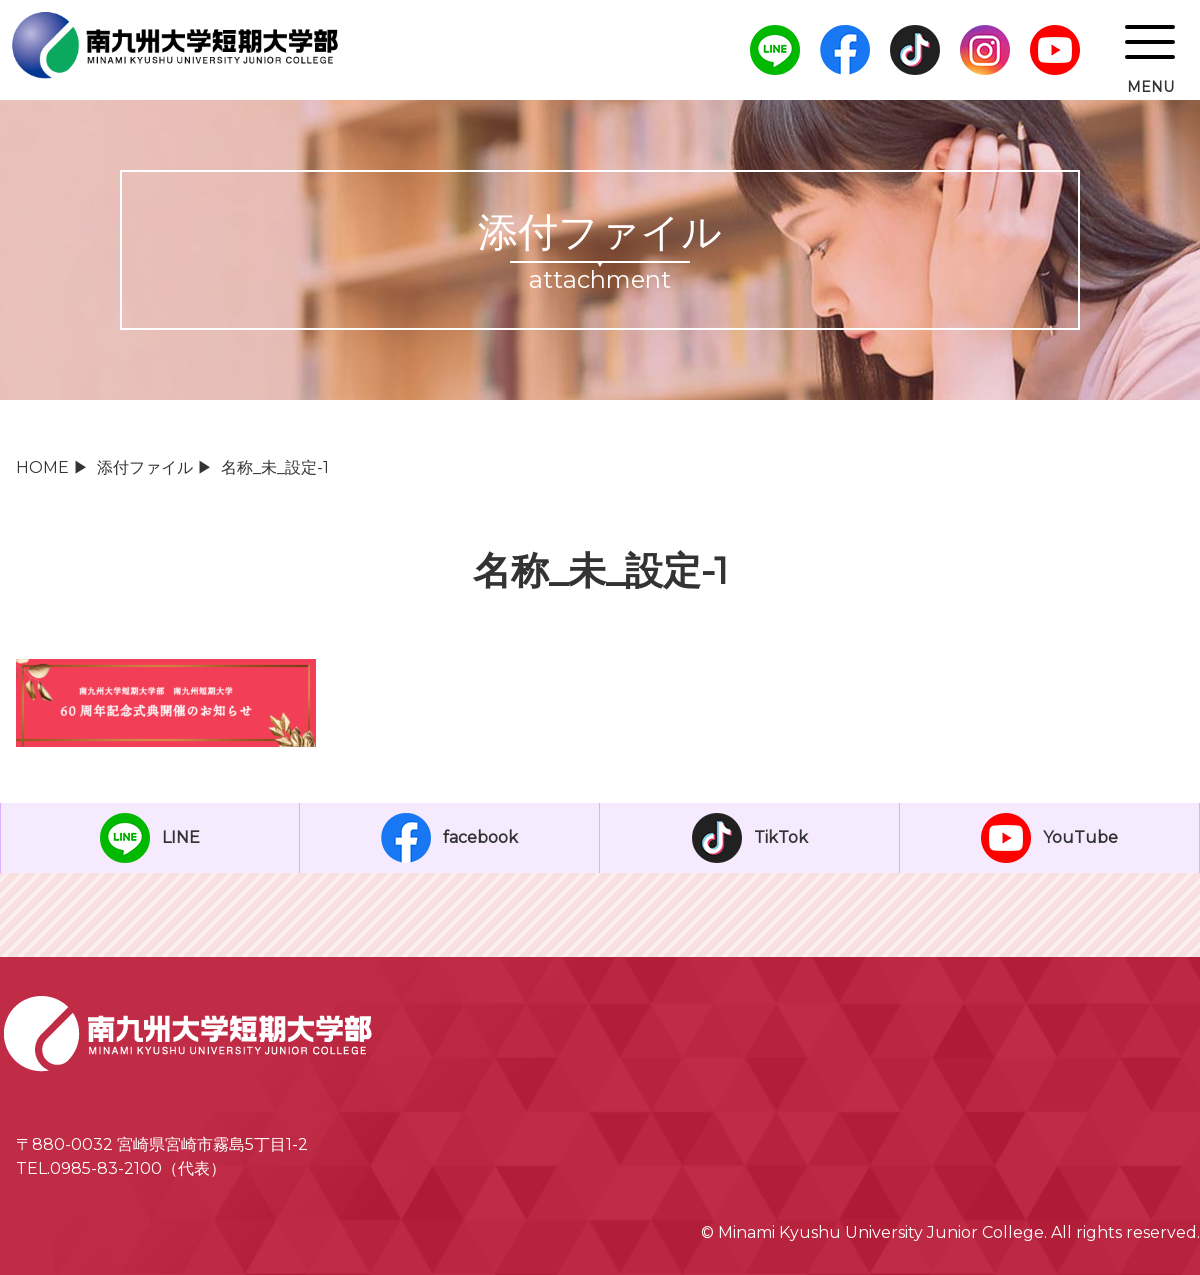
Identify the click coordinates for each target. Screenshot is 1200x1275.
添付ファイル (145, 467)
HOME (42, 467)
